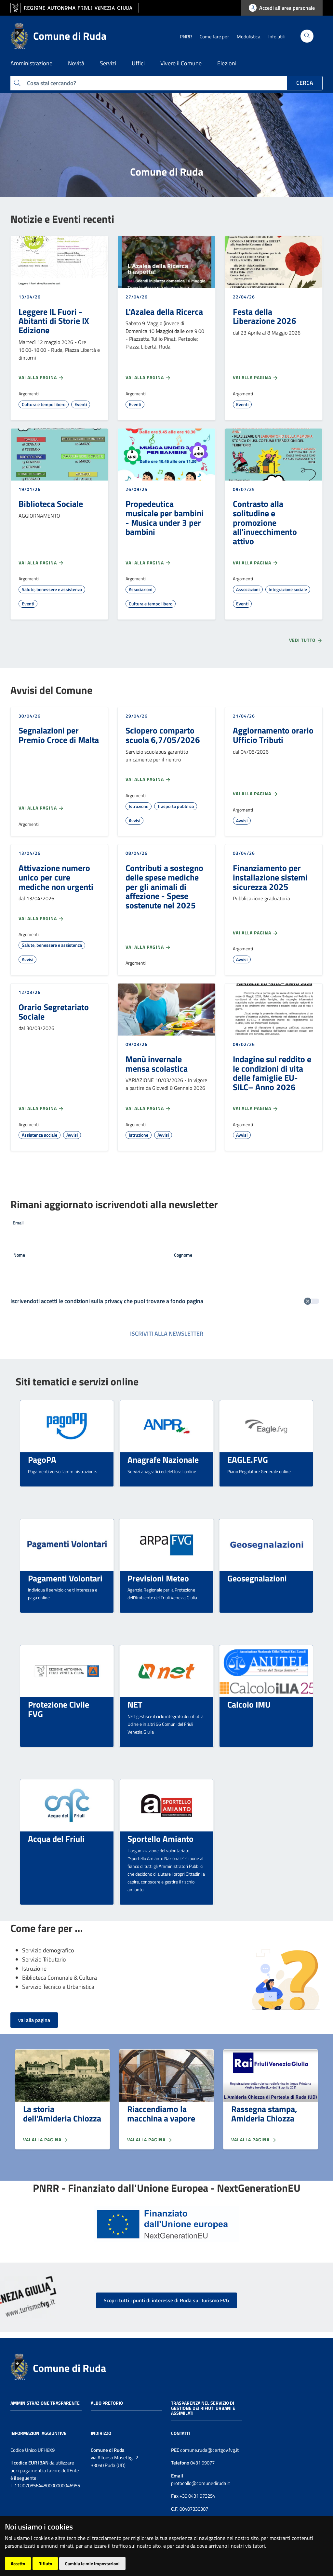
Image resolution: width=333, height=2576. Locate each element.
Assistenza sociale (39, 1134)
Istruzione (138, 806)
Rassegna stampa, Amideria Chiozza (264, 2113)
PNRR (186, 36)
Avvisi (134, 820)
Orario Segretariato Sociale (54, 1011)
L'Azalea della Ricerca (164, 311)
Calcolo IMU (249, 1704)
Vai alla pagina (41, 377)
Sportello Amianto (160, 1838)
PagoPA (42, 1459)
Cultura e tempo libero (43, 404)
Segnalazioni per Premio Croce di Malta (59, 735)
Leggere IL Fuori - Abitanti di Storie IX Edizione (54, 321)
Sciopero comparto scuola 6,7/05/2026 (163, 735)
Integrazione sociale (288, 589)
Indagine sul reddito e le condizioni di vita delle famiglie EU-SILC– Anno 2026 (272, 1072)
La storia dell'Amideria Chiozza (62, 2113)
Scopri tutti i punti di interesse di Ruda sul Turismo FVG (166, 2300)
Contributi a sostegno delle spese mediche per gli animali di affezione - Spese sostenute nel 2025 (164, 886)
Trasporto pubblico (175, 806)
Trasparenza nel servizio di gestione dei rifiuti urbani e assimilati (203, 2407)
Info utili (276, 36)
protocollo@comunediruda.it (200, 2483)
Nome (19, 1254)
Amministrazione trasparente (45, 2402)
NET (134, 1704)
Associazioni (140, 589)
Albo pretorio (107, 2402)
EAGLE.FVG (247, 1459)
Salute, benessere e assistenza (52, 589)
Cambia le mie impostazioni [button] (92, 2563)
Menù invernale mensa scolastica (157, 1063)
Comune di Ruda (69, 2367)
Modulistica (248, 36)
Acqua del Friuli (56, 1838)
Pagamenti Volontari (65, 1578)
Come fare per (214, 36)
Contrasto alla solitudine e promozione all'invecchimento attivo (265, 522)
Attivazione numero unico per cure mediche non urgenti (56, 877)
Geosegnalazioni (257, 1578)
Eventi (80, 404)
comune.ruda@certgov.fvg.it (209, 2450)
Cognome (183, 1254)
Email (18, 1222)
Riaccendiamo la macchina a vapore (161, 2113)
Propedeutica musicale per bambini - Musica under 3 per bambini (165, 517)
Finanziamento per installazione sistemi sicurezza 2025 (270, 877)
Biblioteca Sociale (51, 503)
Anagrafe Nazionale (163, 1459)
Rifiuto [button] (45, 2563)
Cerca (304, 82)
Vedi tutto (306, 640)
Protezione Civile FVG (58, 1709)
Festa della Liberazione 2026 (264, 316)
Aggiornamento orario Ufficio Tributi (273, 735)
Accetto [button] (18, 2563)
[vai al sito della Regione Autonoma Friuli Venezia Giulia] (74, 8)
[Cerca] (306, 36)
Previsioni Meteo (158, 1578)
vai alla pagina (34, 2020)
